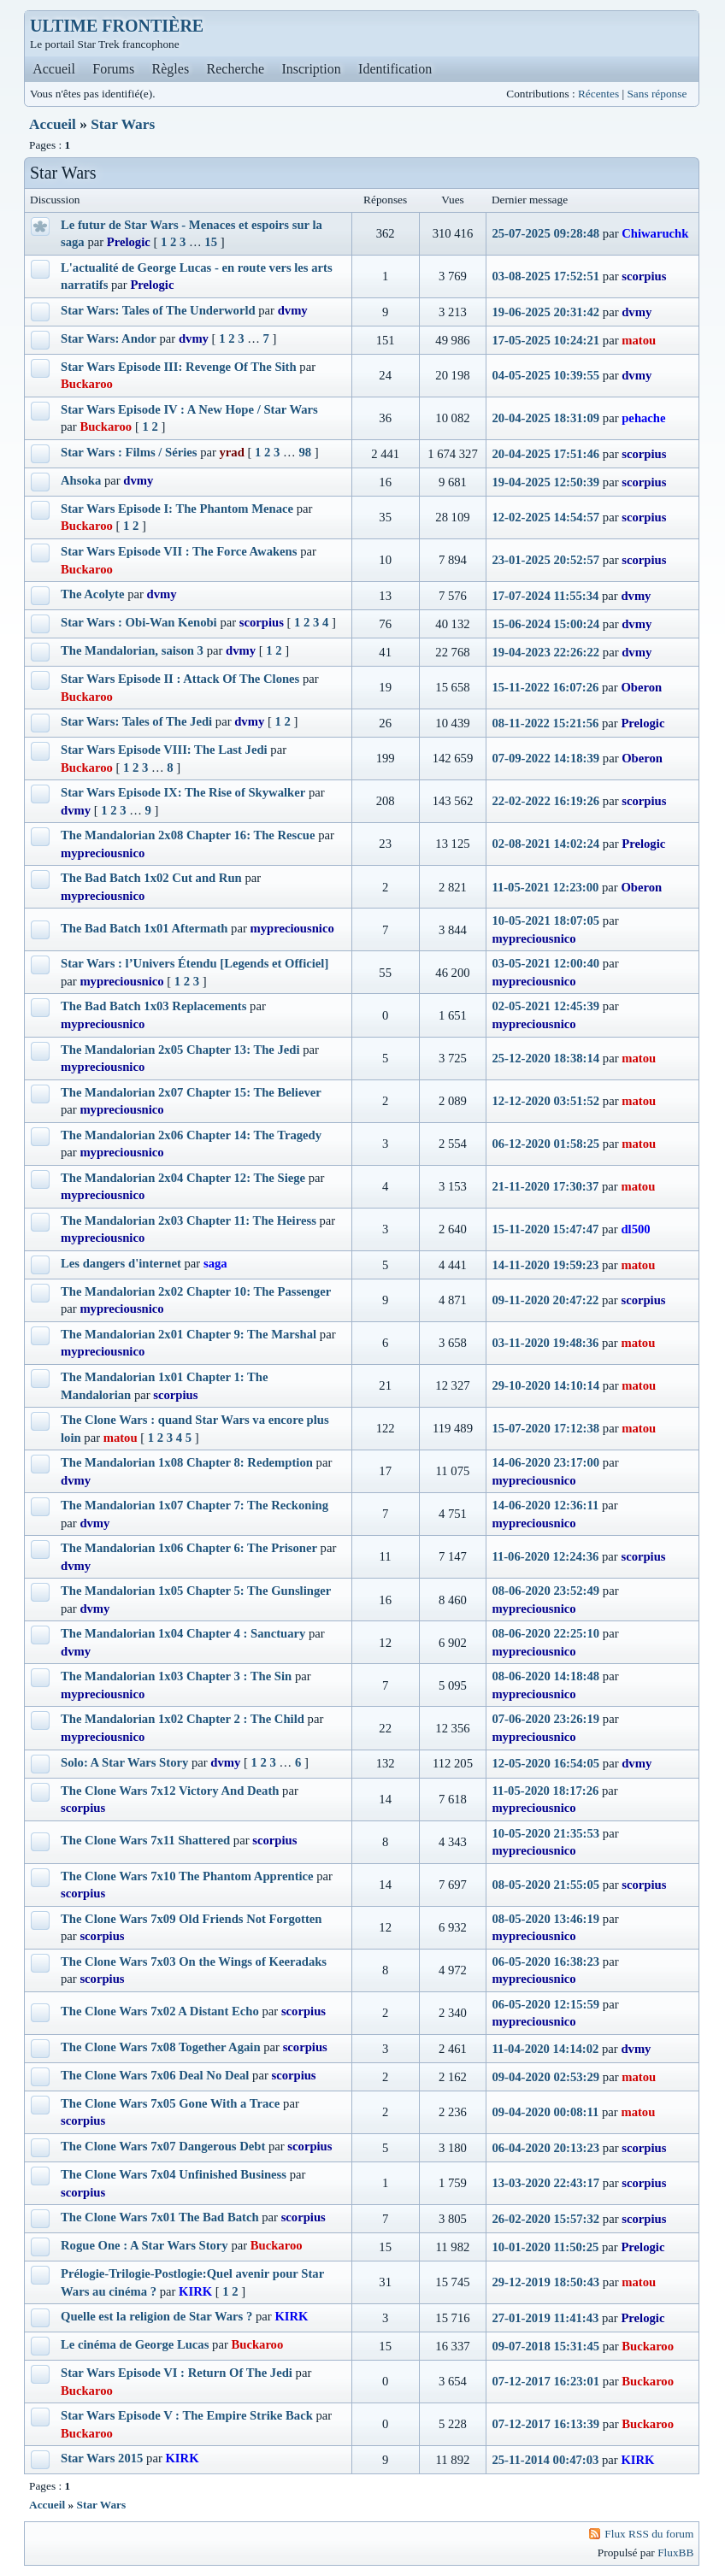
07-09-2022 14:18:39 (545, 758)
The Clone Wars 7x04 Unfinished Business (173, 2174)
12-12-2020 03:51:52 (545, 1101)
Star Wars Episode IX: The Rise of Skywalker (183, 792)
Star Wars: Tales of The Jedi (136, 721)
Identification (395, 69)
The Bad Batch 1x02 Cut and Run (151, 878)
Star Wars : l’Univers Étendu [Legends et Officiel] (194, 963)
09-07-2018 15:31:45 (545, 2346)
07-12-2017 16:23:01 (545, 2381)
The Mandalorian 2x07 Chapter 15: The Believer (191, 1092)
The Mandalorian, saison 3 (132, 650)
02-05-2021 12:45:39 (545, 1006)
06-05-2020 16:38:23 (545, 1961)
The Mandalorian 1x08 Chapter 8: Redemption (187, 1462)
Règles (171, 69)
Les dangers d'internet (121, 1263)
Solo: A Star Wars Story (124, 1762)
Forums (113, 69)
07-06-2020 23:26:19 (545, 1719)
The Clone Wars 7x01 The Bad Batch (160, 2217)
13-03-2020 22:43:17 (545, 2183)
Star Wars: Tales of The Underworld (158, 310)
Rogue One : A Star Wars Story (144, 2245)
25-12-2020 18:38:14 (545, 1058)
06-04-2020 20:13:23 (545, 2148)
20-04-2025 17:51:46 (545, 454)
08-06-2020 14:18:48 (545, 1676)
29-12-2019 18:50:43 (545, 2282)
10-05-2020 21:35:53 (545, 1833)
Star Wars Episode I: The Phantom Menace (177, 508)
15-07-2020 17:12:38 (545, 1428)
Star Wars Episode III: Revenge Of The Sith (179, 366)
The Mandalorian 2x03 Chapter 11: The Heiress (188, 1220)
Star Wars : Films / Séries (129, 452)
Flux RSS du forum (648, 2533)
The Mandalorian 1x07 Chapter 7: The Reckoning (194, 1505)
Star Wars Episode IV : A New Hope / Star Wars (189, 409)
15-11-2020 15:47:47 (545, 1229)
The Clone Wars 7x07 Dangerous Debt (163, 2146)
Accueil (53, 69)
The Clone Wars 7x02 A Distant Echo (160, 2011)
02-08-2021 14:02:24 (545, 843)
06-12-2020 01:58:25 (545, 1143)
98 (304, 452)
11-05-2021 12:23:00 (545, 887)
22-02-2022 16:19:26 (545, 801)
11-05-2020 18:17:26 (545, 1790)
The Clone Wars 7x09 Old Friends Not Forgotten (191, 1919)
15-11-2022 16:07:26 (545, 687)
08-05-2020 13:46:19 (545, 1919)
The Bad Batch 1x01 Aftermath (144, 928)
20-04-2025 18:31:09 (545, 418)
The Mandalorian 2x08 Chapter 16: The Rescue (188, 835)
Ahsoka (81, 480)
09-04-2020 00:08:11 (545, 2112)
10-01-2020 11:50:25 (545, 2247)
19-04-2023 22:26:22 (545, 652)
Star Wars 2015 (102, 2458)
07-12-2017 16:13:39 (545, 2424)
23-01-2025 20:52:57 (545, 560)
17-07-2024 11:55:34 (545, 596)
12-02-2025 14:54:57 (545, 517)
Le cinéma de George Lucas (135, 2344)
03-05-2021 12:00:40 (545, 963)
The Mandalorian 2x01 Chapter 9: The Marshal (188, 1334)
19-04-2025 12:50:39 (545, 482)
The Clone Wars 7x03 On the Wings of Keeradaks (194, 1961)
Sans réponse (657, 93)
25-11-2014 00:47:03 (545, 2460)
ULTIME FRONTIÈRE (116, 25)
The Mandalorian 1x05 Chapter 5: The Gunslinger (196, 1590)
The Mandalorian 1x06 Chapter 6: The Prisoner (189, 1548)
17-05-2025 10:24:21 (545, 340)
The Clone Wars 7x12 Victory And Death (170, 1790)
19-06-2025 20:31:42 (545, 312)
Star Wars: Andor (108, 338)
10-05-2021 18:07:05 (545, 920)
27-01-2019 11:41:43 (545, 2318)
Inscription (310, 69)
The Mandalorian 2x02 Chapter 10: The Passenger (196, 1291)
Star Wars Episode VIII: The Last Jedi (164, 749)
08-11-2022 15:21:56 (545, 723)
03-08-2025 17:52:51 (545, 276)
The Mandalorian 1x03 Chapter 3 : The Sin (176, 1676)
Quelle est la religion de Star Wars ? (156, 2316)
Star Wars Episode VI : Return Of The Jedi (176, 2372)
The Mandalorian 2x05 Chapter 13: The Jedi (180, 1049)
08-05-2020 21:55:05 (545, 1884)
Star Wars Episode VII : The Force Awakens (179, 551)
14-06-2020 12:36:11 (545, 1505)
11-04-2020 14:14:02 (545, 2049)
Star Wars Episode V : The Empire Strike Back (187, 2415)
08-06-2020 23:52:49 (545, 1590)
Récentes (598, 93)
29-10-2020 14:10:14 (545, 1385)
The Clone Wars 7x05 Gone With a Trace (170, 2103)
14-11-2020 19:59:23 (545, 1265)
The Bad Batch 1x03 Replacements (153, 1006)
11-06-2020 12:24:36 (545, 1556)
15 (210, 242)
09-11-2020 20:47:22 (545, 1300)
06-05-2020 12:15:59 (545, 2004)
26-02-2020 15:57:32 (545, 2219)
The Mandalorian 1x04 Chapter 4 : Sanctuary (183, 1633)
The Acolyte (93, 594)
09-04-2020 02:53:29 (545, 2077)
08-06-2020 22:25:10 (545, 1633)
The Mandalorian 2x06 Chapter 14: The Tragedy (191, 1135)
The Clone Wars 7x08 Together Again (161, 2047)
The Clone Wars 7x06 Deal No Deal (155, 2075)
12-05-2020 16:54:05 (545, 1763)
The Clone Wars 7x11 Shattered (145, 1840)
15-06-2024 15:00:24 (545, 624)
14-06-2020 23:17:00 (545, 1462)
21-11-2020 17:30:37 (545, 1186)
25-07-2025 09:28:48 (545, 233)
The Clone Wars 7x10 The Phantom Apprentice (187, 1876)
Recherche (236, 69)
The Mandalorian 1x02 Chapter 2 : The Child (182, 1719)
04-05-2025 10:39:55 (545, 375)
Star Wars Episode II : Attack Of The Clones (180, 678)
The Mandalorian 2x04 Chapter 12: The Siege (183, 1178)
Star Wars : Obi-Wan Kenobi (139, 622)
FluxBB (675, 2552)
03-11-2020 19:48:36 (545, 1343)
